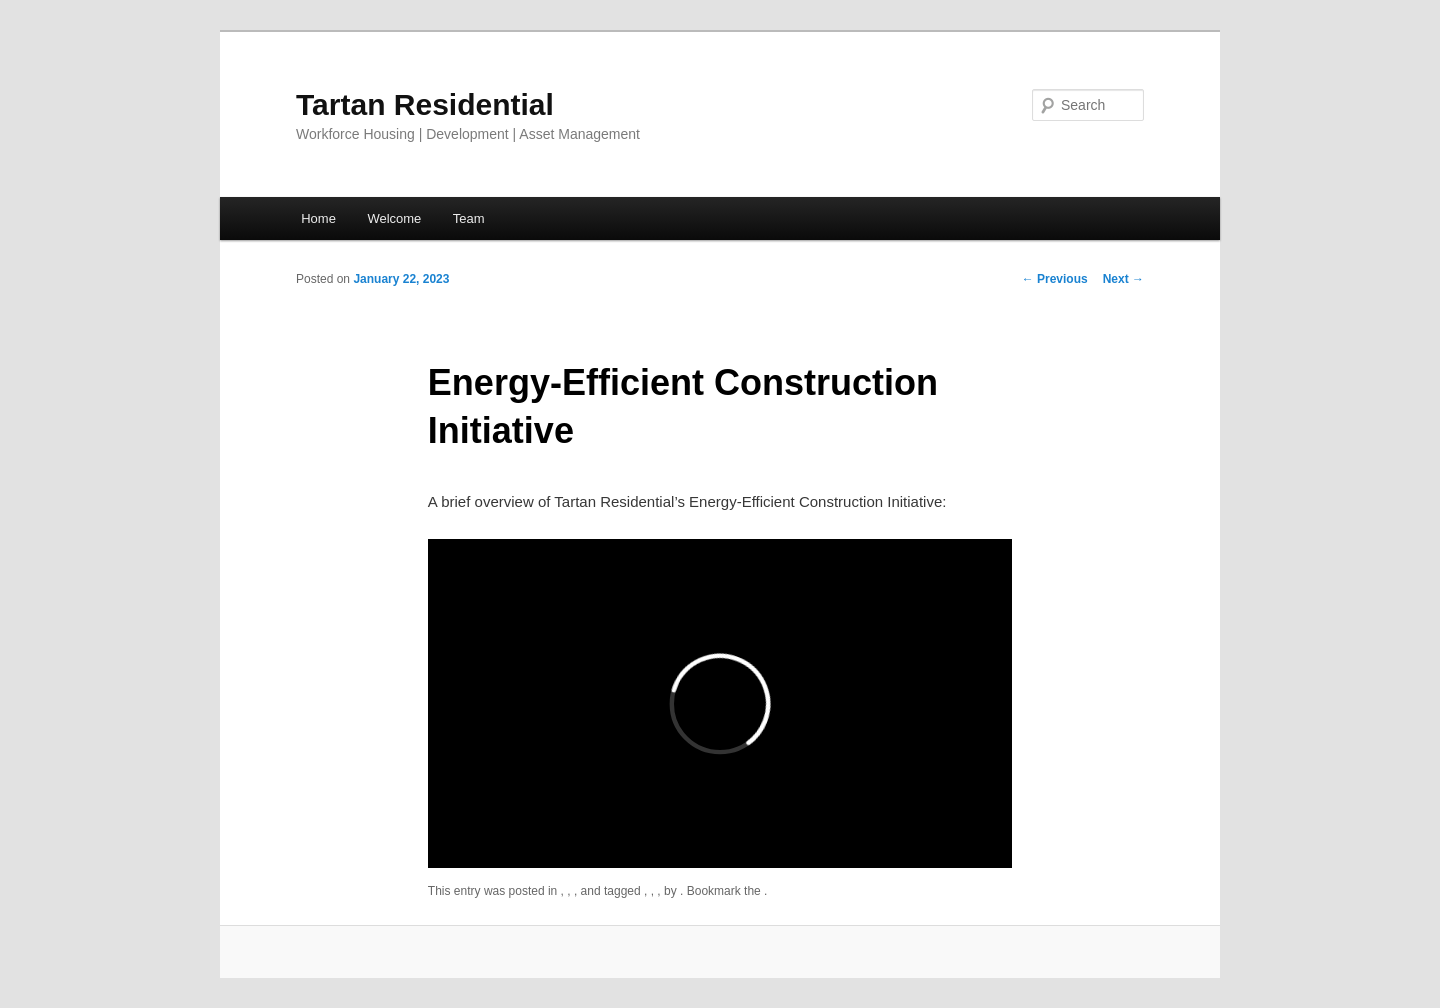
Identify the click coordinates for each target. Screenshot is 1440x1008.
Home (318, 218)
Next (1123, 279)
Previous (1055, 279)
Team (469, 218)
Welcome (394, 218)
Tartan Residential (425, 104)
